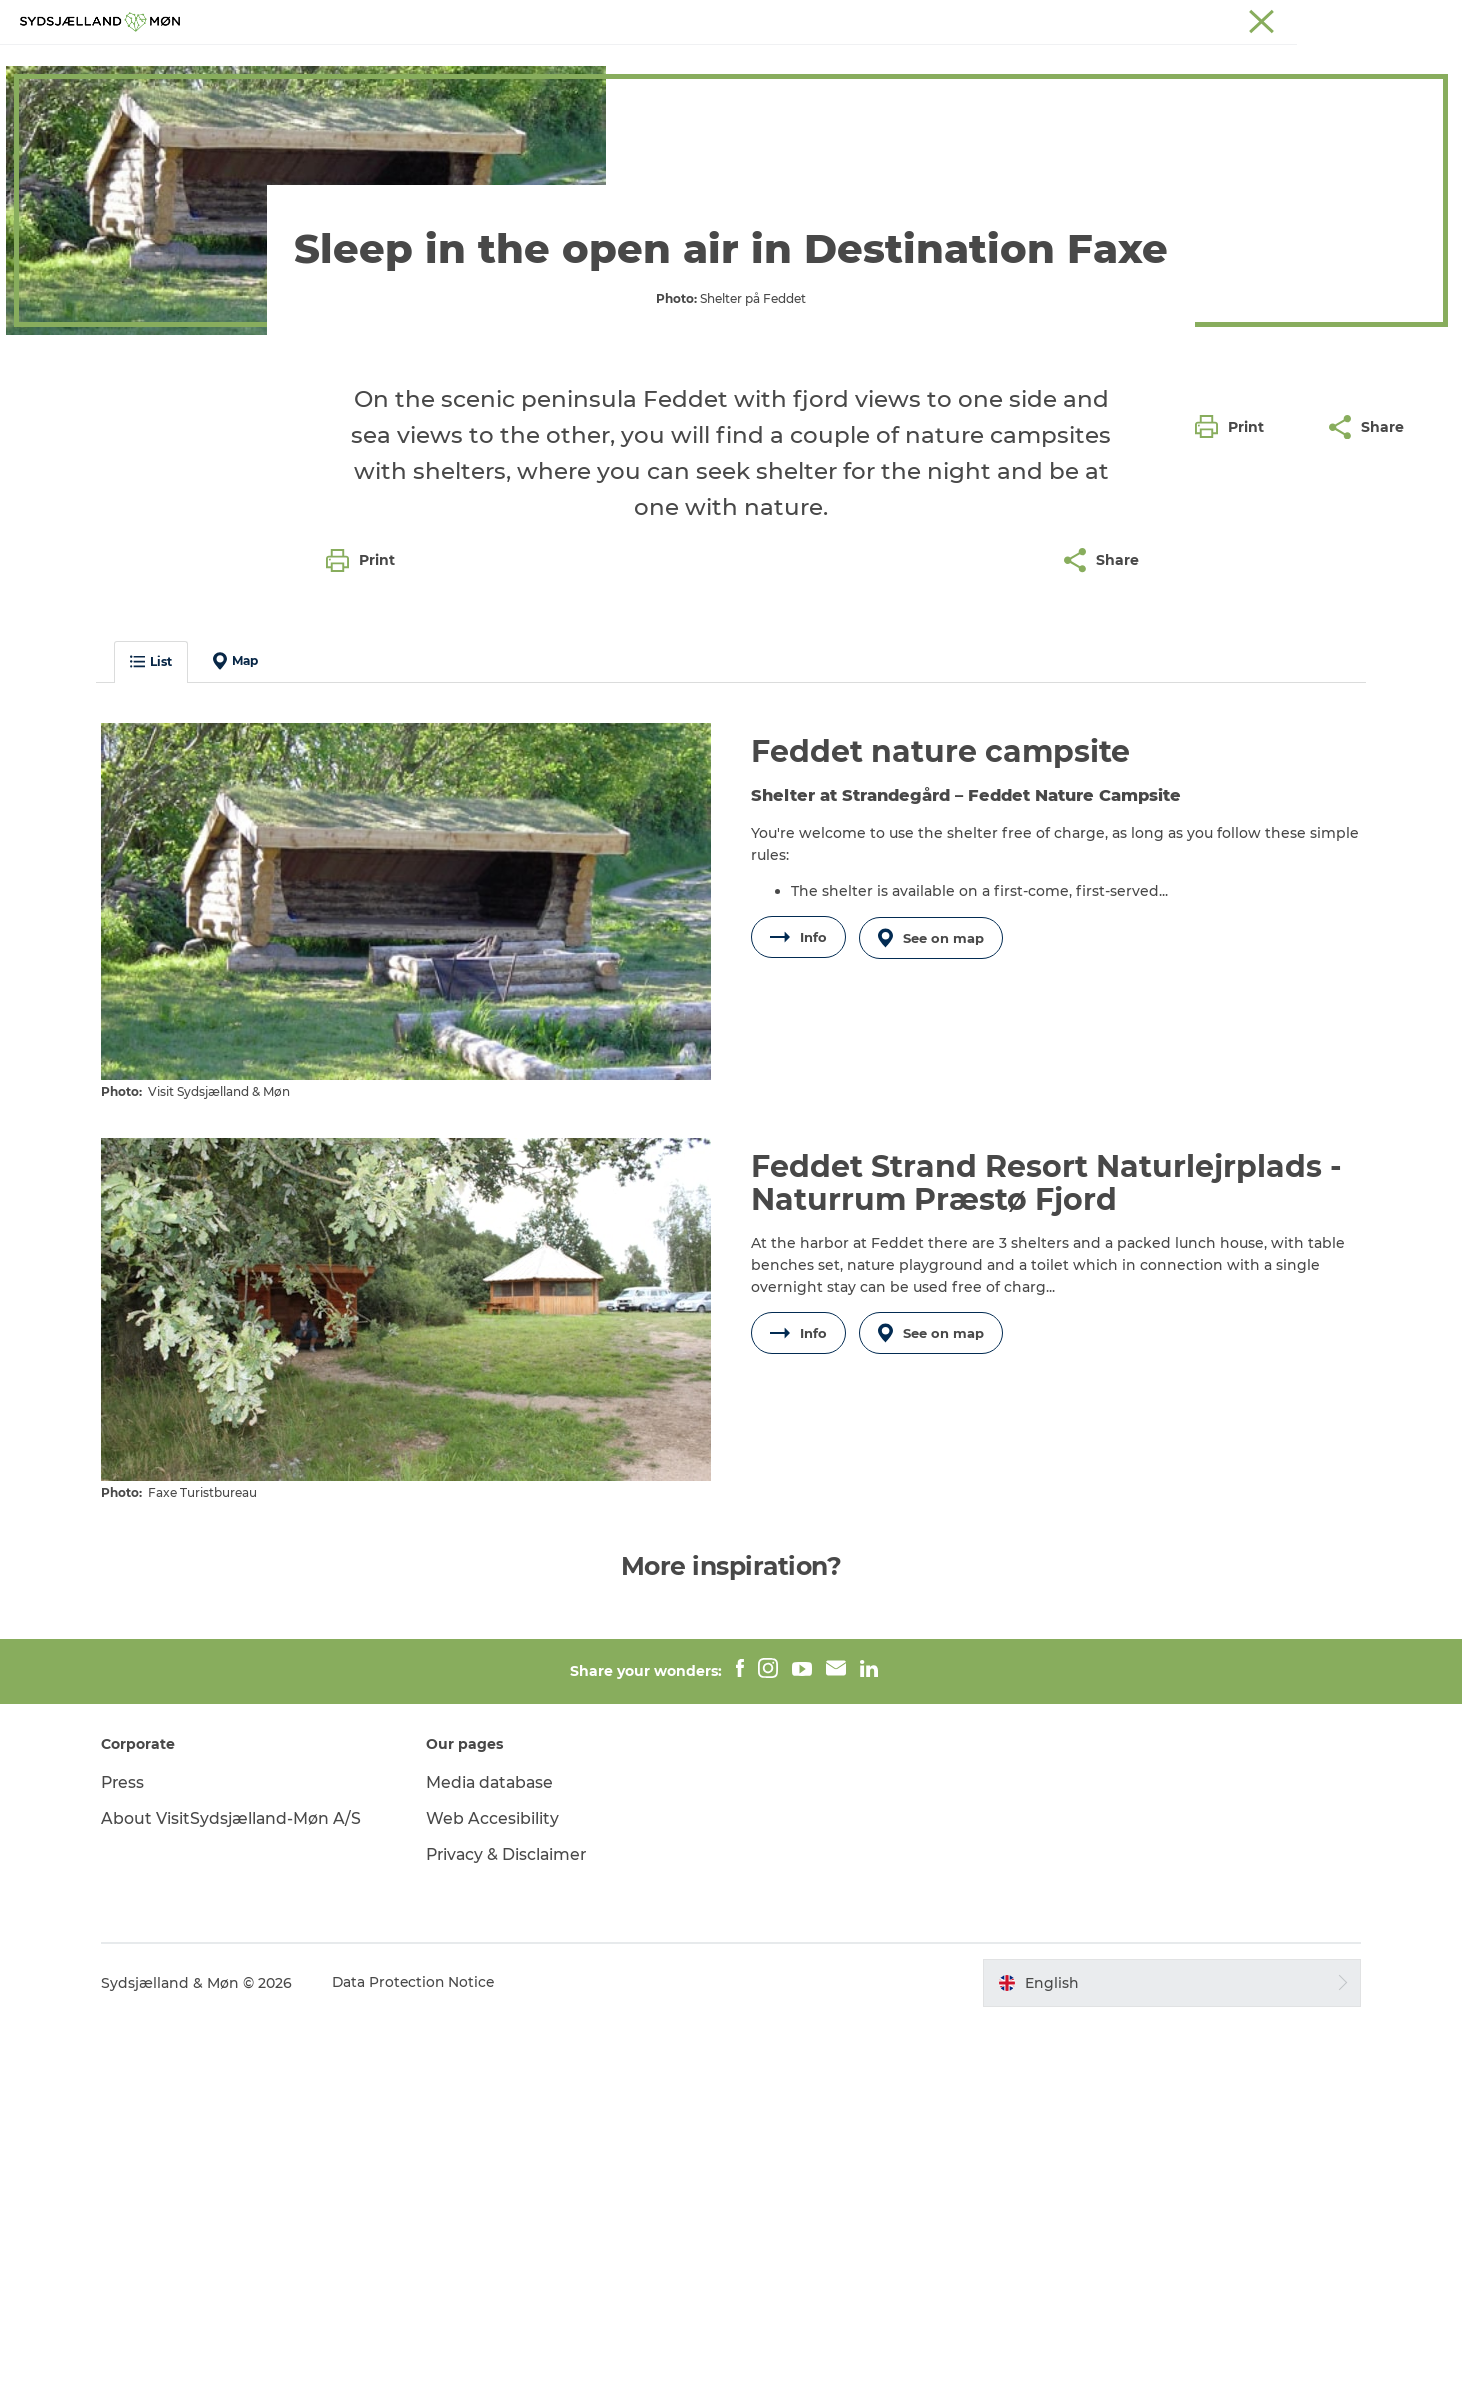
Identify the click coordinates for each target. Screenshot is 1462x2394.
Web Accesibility (497, 2191)
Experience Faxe (456, 64)
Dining (1044, 64)
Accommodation (924, 64)
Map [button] (245, 1045)
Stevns (1273, 19)
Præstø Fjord (1350, 19)
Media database (496, 2155)
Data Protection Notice (425, 2355)
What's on (790, 64)
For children (676, 64)
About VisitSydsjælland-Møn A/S (242, 2191)
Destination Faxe (87, 128)
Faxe (1422, 19)
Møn (1147, 19)
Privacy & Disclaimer (513, 2226)
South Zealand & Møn (1051, 19)
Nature (574, 64)
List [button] (161, 1045)
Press (133, 2155)
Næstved (1206, 19)
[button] (1234, 903)
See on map (933, 1321)
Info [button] (798, 1321)
